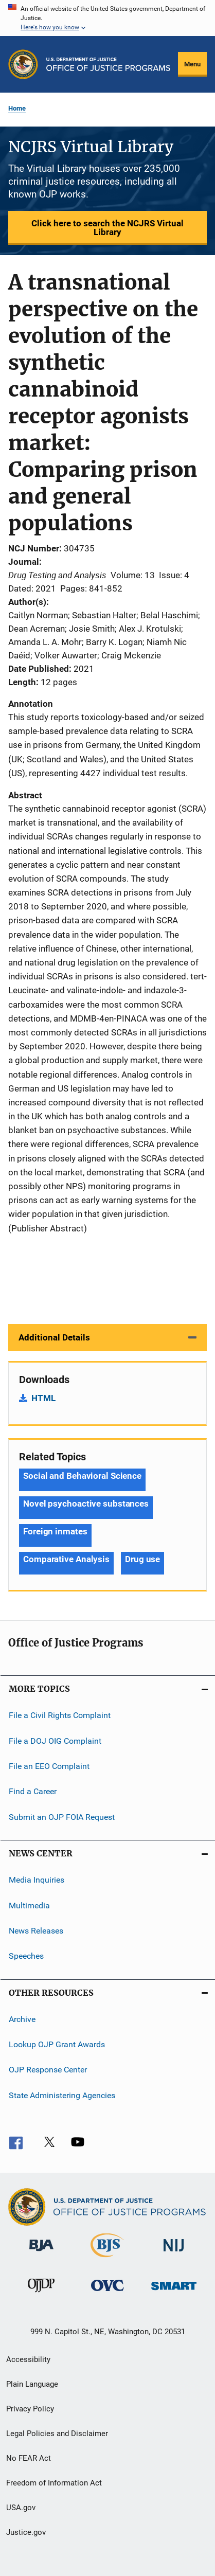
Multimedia (29, 1905)
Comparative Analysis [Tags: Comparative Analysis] (66, 1559)
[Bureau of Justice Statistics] (107, 2259)
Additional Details (54, 1337)
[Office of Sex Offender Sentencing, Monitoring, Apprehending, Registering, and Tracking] (173, 2291)
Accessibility (28, 2359)
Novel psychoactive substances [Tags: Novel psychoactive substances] (86, 1503)
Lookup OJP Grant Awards (57, 2044)
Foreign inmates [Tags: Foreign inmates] (55, 1531)
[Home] (108, 64)
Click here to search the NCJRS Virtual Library (107, 227)
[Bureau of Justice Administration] (41, 2253)
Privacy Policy (30, 2408)
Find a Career (33, 1791)
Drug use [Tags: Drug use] (142, 1559)
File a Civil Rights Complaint (60, 1715)
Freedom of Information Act (54, 2483)
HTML (43, 1398)
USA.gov (20, 2507)
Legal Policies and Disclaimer (57, 2433)
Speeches (26, 1956)
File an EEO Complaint (49, 1766)
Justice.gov (26, 2532)
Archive (22, 2019)
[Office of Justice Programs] (23, 64)
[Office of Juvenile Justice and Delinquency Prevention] (41, 2294)
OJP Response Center (48, 2069)
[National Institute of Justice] (174, 2253)
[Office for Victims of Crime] (107, 2292)
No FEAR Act (28, 2458)
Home (17, 108)
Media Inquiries (36, 1880)
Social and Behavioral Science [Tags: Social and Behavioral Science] (82, 1476)
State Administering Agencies (62, 2095)
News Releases (36, 1931)
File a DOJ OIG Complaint (55, 1741)
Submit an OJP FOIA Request (62, 1817)
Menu (192, 64)
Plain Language (32, 2384)
